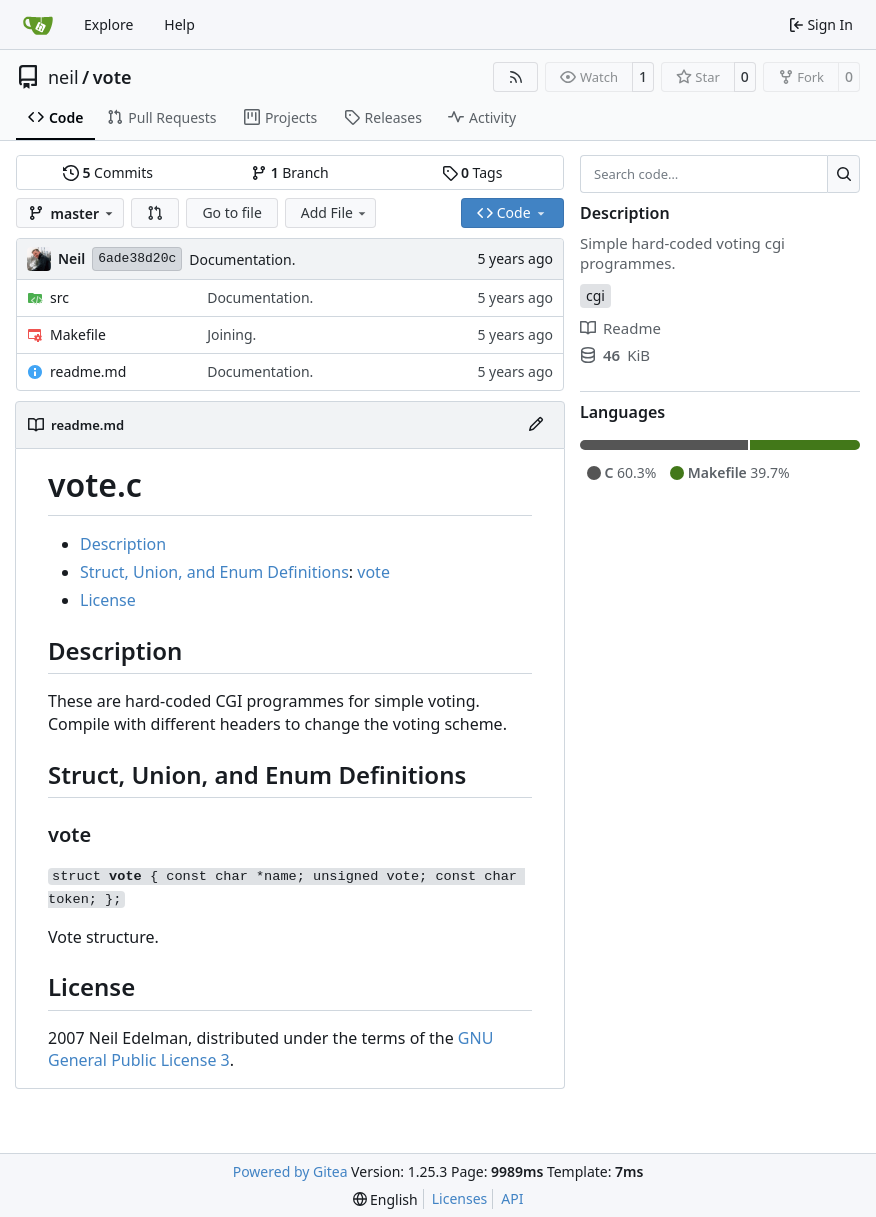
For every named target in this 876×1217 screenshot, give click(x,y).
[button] (155, 213)
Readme (620, 328)
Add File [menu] (335, 212)
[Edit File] (536, 425)
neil (63, 77)
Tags (472, 172)
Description (123, 544)
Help (179, 24)
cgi (595, 295)
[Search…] (843, 174)
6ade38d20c (137, 258)
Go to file (231, 212)
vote (112, 77)
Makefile (78, 334)
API (512, 1198)
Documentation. (242, 259)
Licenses (460, 1198)
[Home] (38, 25)
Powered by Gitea (290, 1171)
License (108, 600)
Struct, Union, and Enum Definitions (214, 572)
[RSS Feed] (516, 77)
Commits (108, 172)
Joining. (231, 334)
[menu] (385, 1199)
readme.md (88, 371)
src (59, 297)
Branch (290, 172)
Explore (108, 24)
